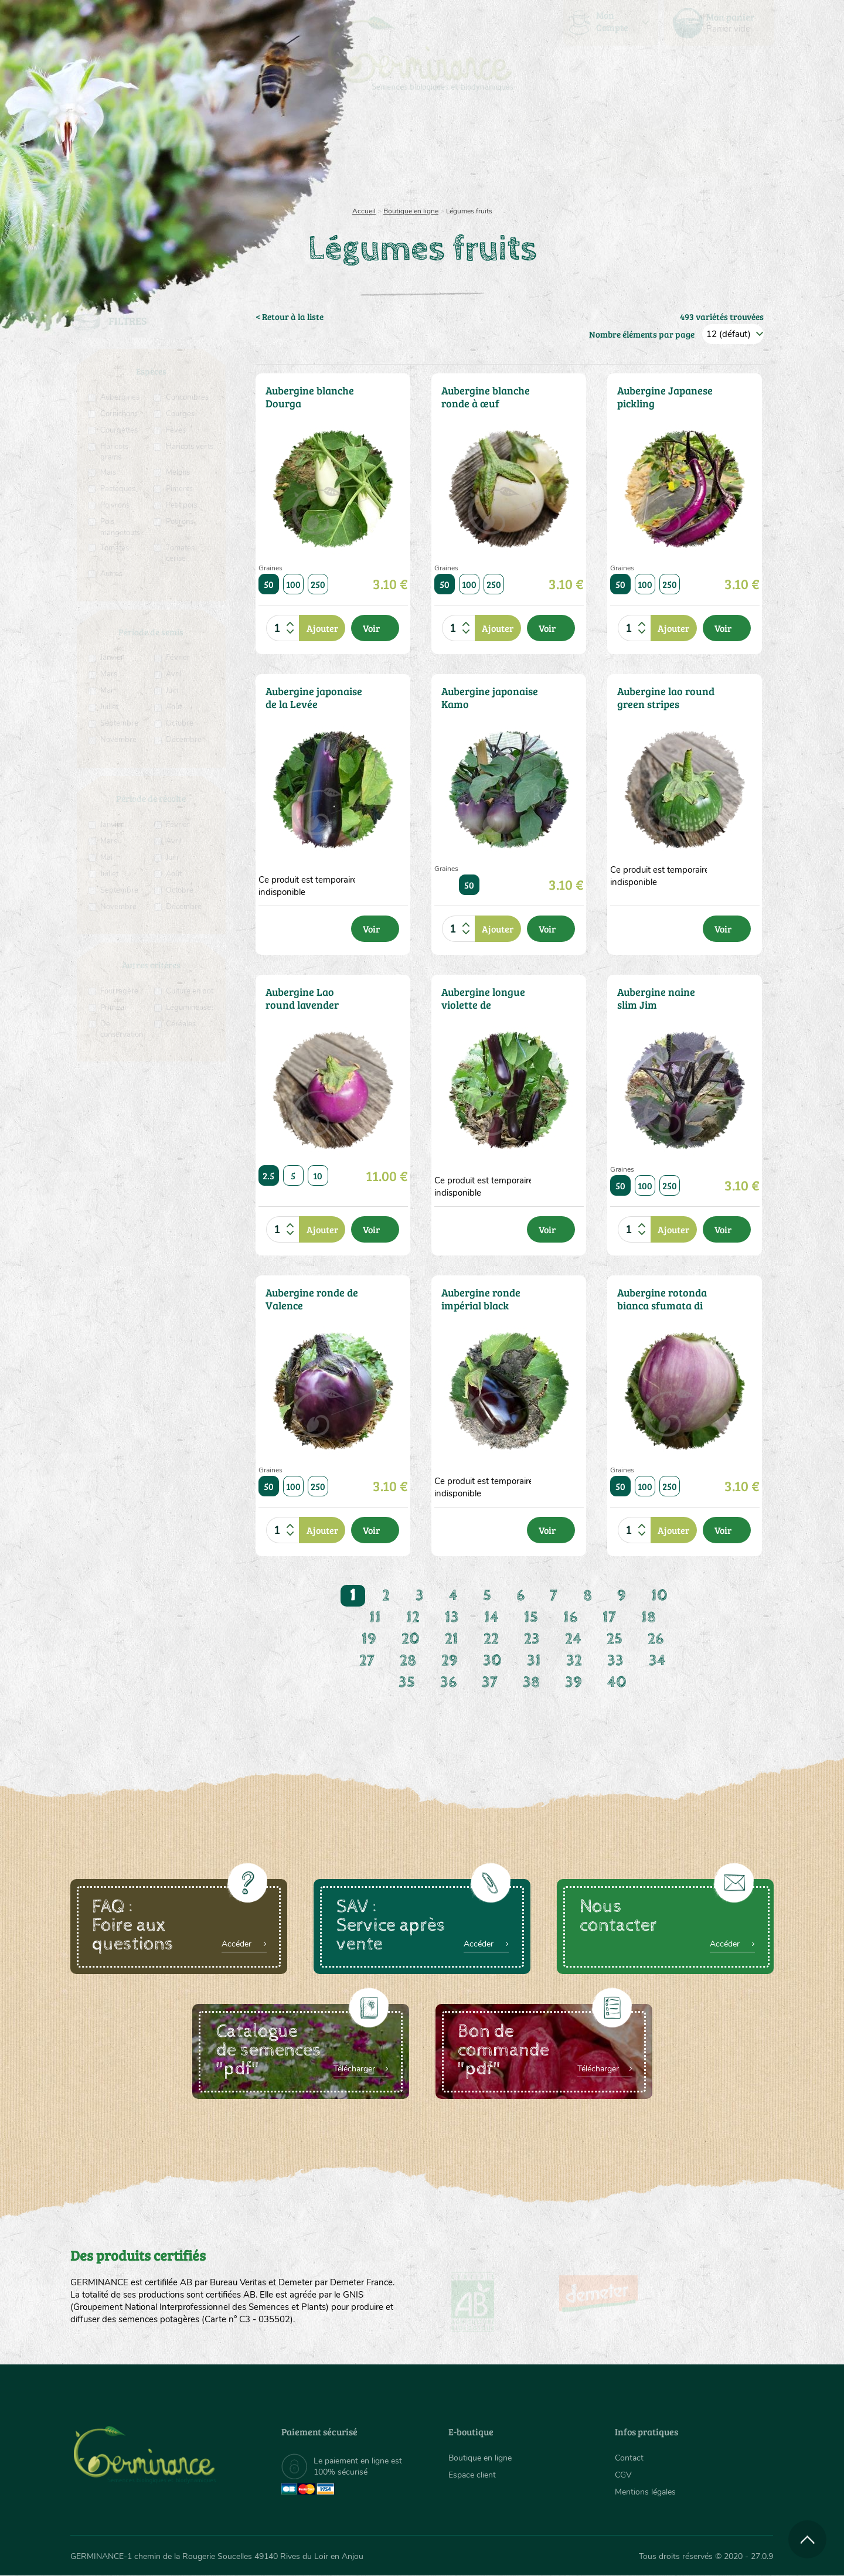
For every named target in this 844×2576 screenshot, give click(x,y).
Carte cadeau (384, 152)
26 (655, 1639)
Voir (371, 628)
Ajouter (322, 628)
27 (367, 1661)
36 (448, 1682)
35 (407, 1682)
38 (531, 1682)
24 (573, 1639)
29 (449, 1661)
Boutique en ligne (669, 152)
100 (293, 584)
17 (609, 1617)
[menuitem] (719, 23)
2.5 (269, 1175)
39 (573, 1682)
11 (375, 1617)
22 (491, 1639)
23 (532, 1639)
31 (534, 1661)
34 (657, 1661)
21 (451, 1639)
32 (574, 1661)
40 (617, 1682)
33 (615, 1661)
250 (318, 584)
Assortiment (510, 152)
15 (531, 1617)
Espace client (472, 2474)
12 (413, 1617)
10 (318, 1175)
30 (492, 1661)
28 (408, 1661)
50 (269, 584)
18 (648, 1617)
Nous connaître (273, 152)
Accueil (364, 211)
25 (614, 1639)
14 (491, 1617)
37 (490, 1682)
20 (410, 1639)
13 (452, 1617)
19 (369, 1639)
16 (570, 1617)
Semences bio (166, 152)
